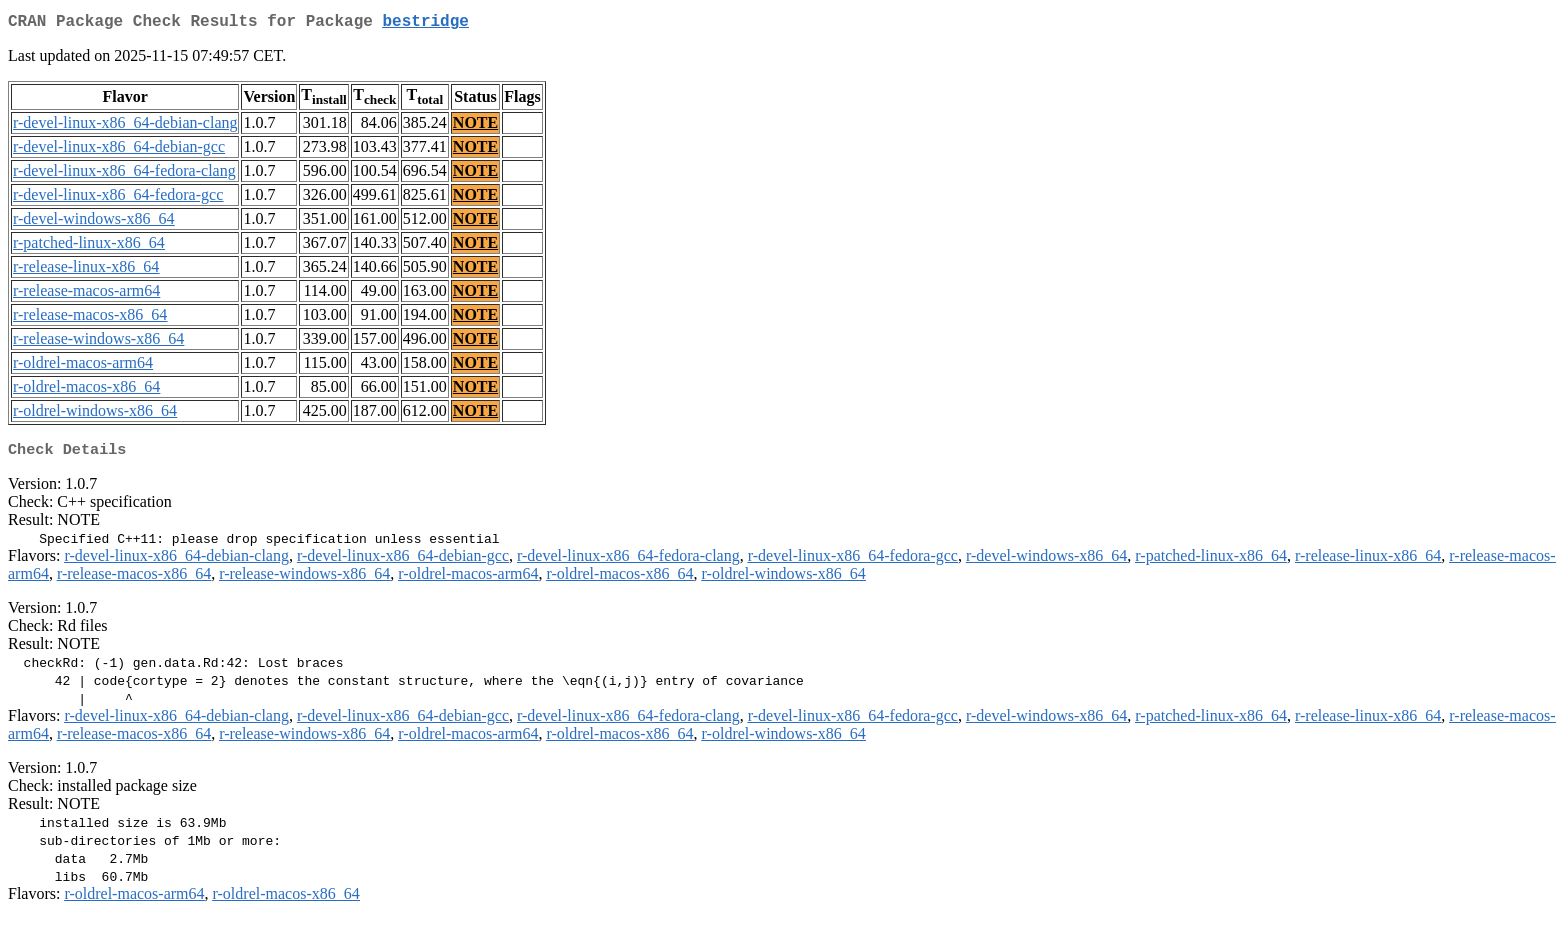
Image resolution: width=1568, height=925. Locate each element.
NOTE (475, 126)
